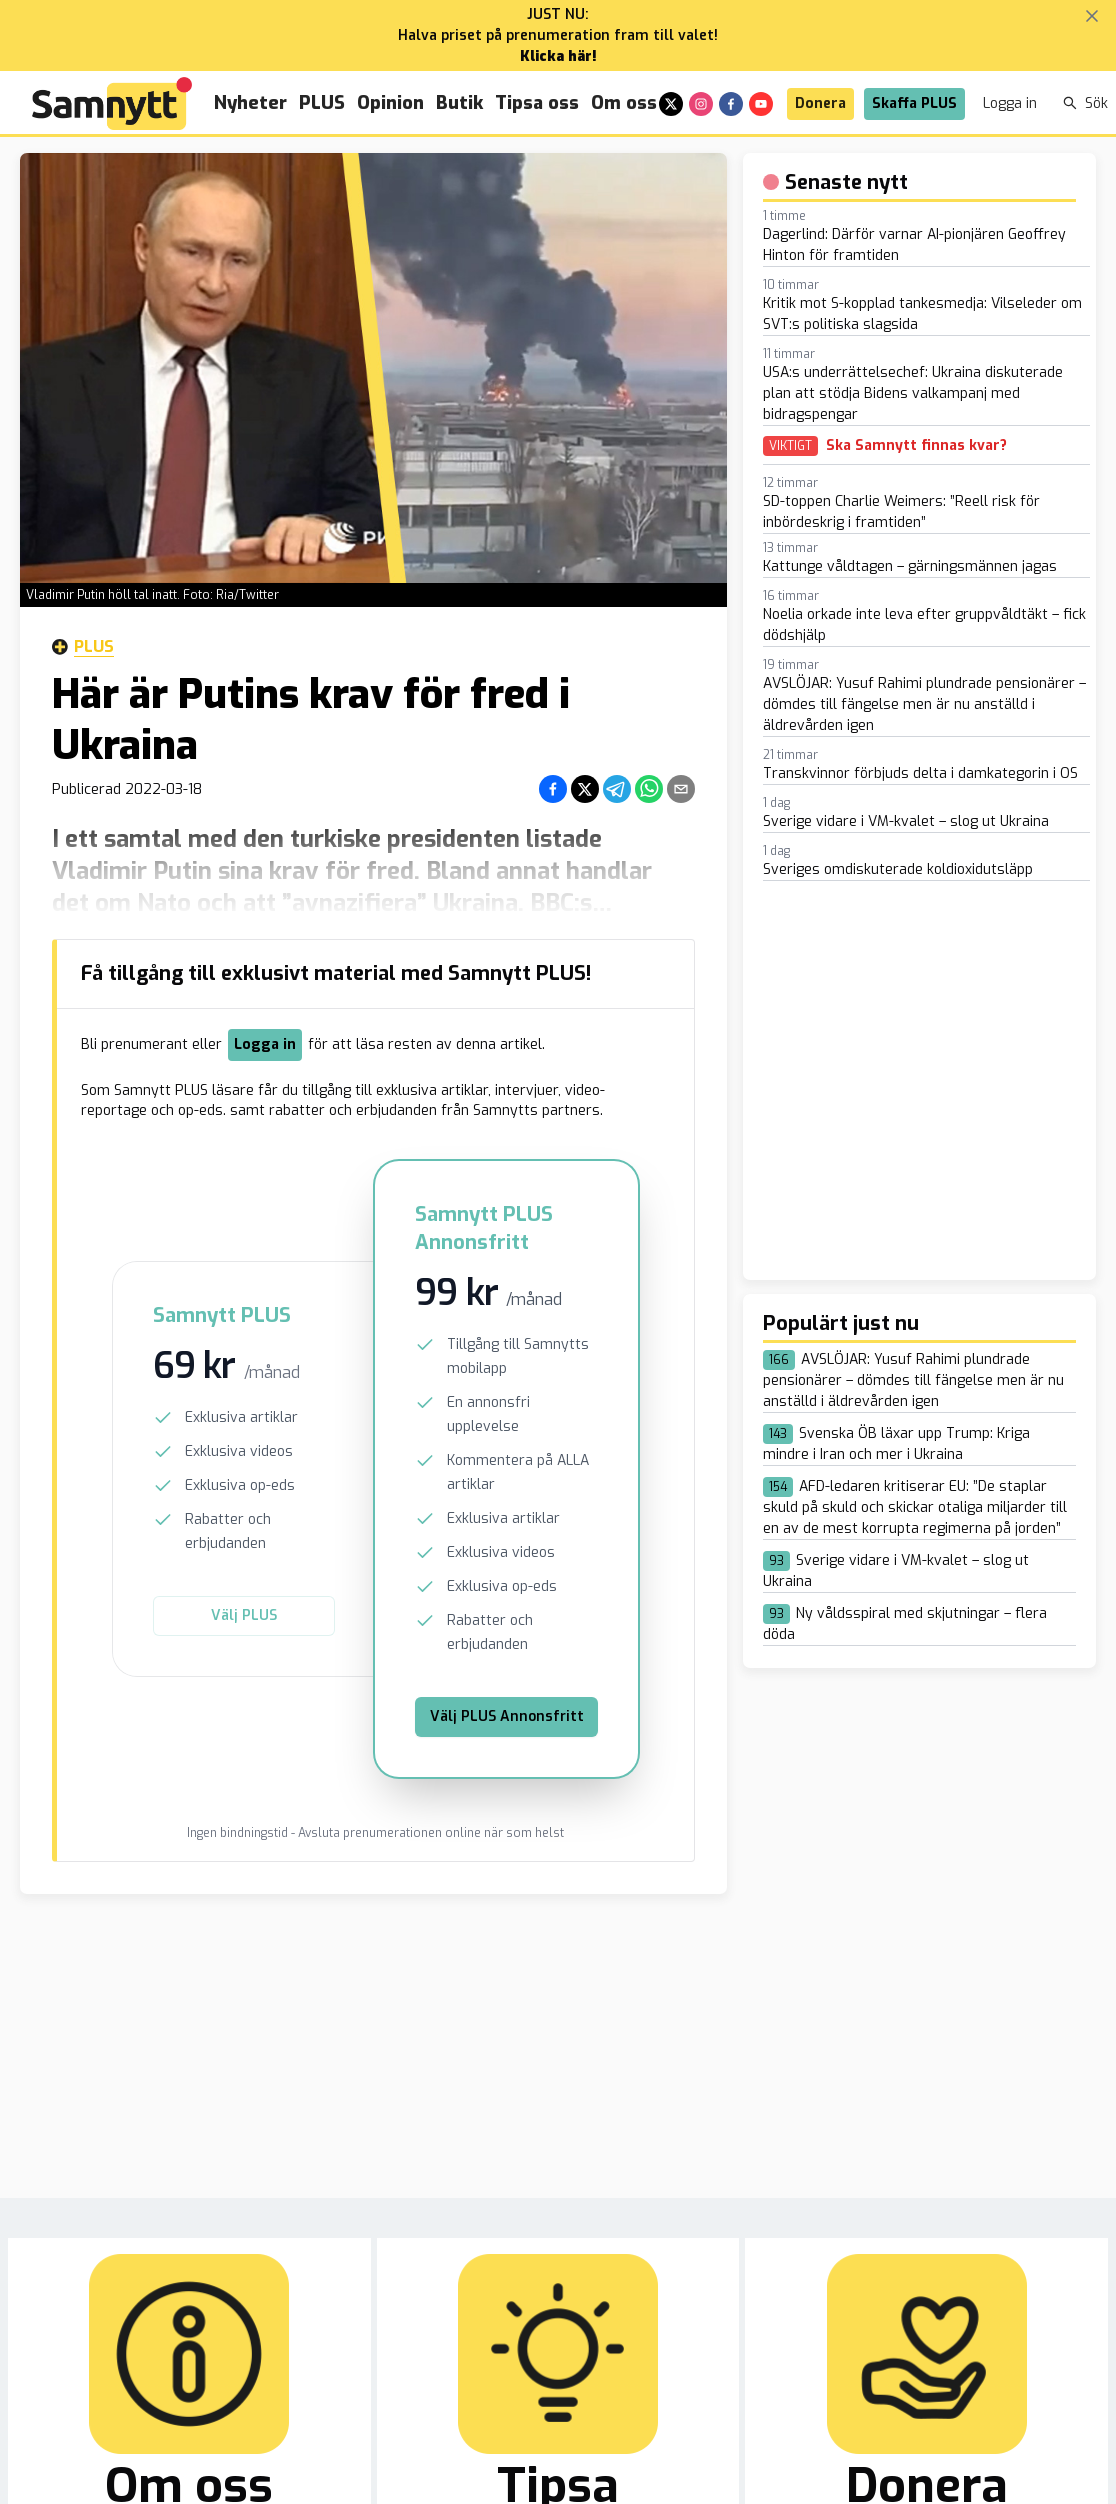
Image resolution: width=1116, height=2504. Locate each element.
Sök (1085, 103)
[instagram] (701, 104)
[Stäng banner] (1092, 16)
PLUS (322, 103)
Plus (83, 647)
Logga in (1010, 103)
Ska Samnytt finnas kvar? (916, 446)
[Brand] (112, 103)
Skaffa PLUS (914, 103)
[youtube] (761, 104)
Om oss (624, 103)
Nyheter (250, 103)
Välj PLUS (244, 1615)
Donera (820, 103)
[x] (671, 104)
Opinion (390, 103)
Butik (459, 103)
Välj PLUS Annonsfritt (507, 1716)
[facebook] (731, 104)
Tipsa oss (537, 103)
